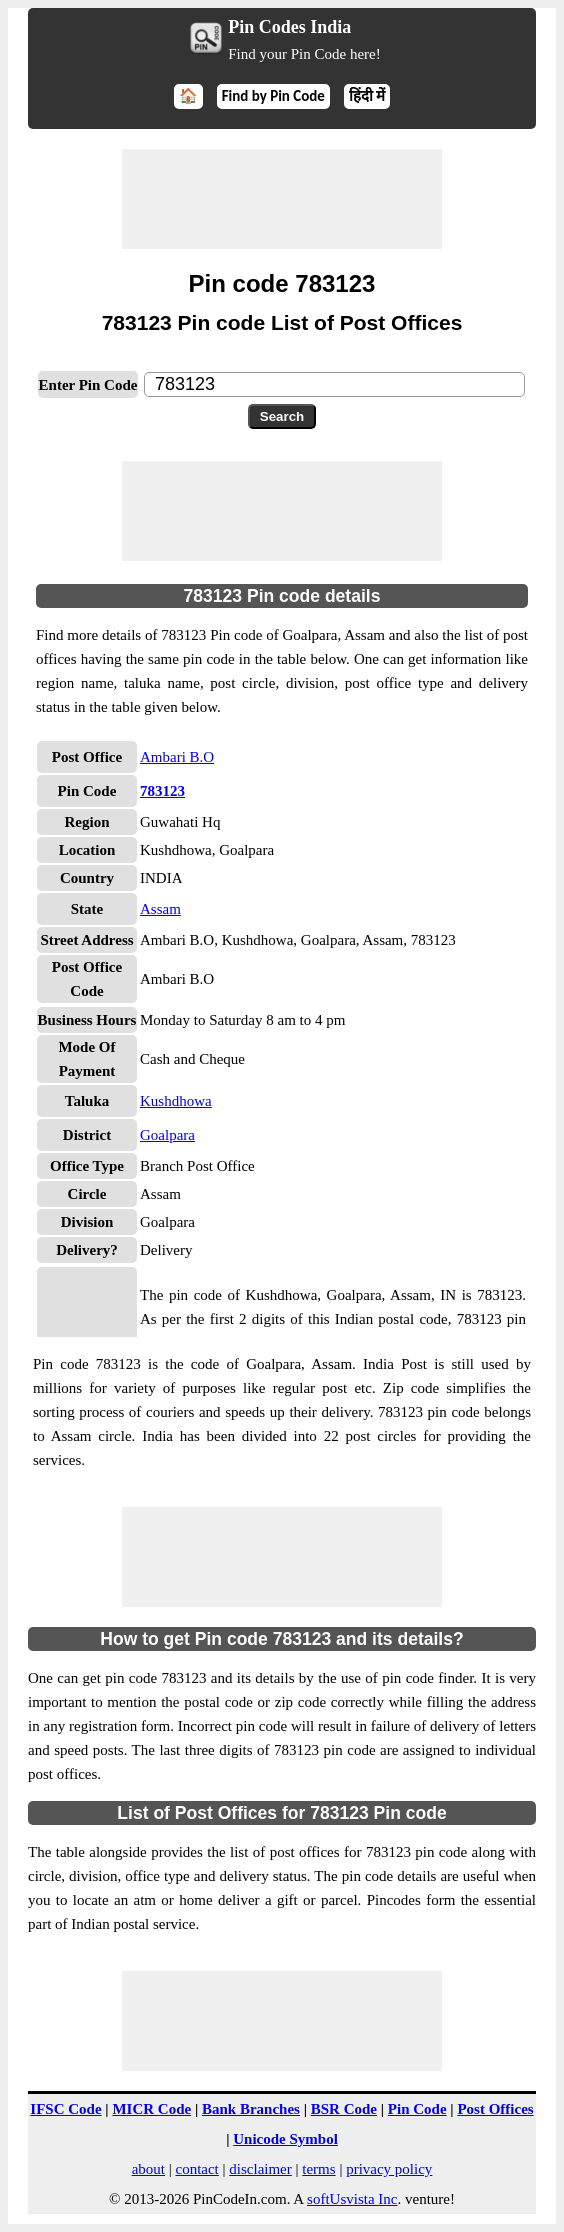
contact (196, 2169)
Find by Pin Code (273, 96)
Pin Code (417, 2109)
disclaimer (260, 2169)
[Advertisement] (282, 199)
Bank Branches (251, 2109)
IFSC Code (65, 2109)
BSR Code (344, 2109)
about (148, 2169)
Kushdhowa (176, 1101)
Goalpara (167, 1135)
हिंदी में (367, 96)
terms (318, 2169)
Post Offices (495, 2109)
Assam (160, 909)
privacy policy (389, 2169)
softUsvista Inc (352, 2199)
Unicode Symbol (285, 2139)
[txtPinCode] (334, 384)
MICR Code (151, 2109)
